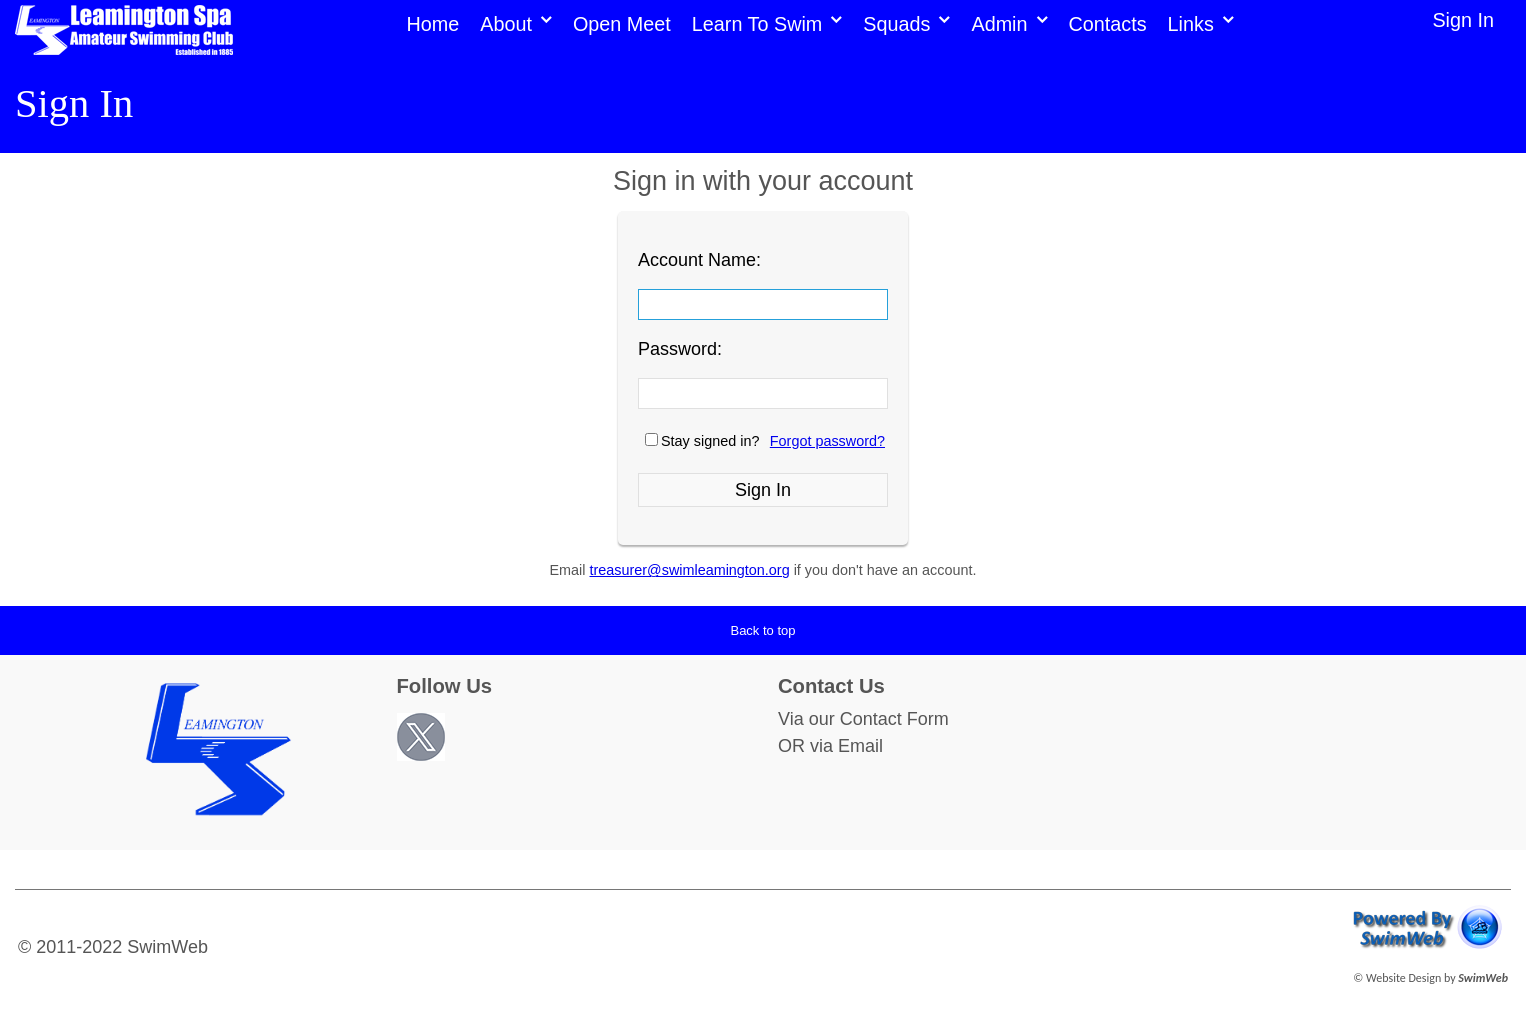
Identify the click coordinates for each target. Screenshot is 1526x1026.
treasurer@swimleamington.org (690, 570)
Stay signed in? (710, 441)
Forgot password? (827, 441)
